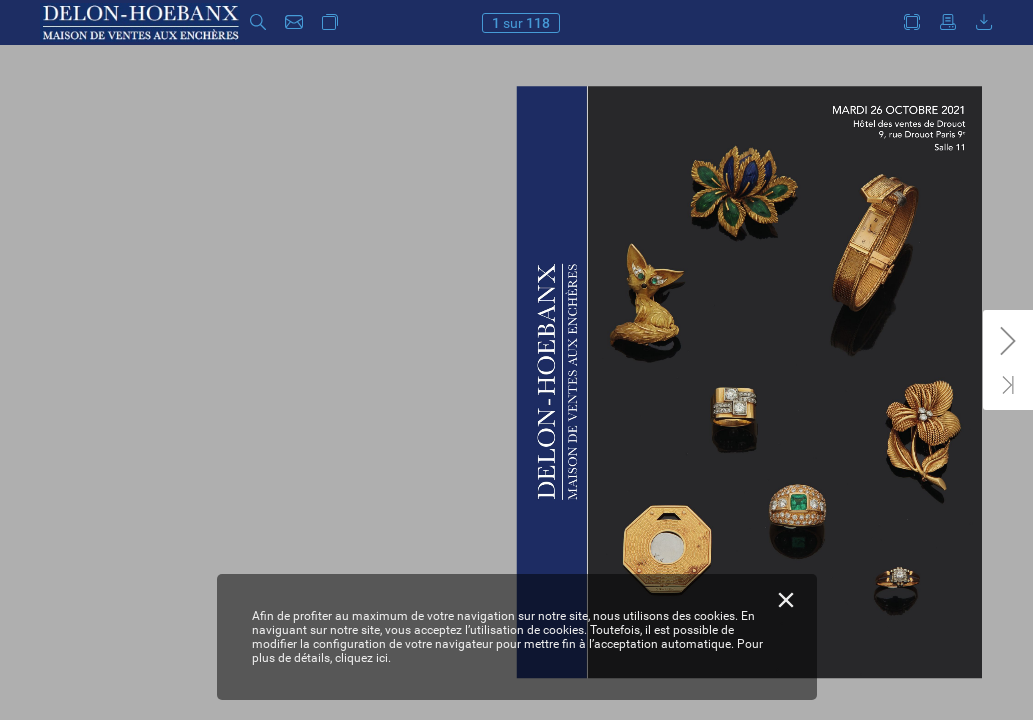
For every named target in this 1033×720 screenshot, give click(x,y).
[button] (258, 22)
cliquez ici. (363, 658)
